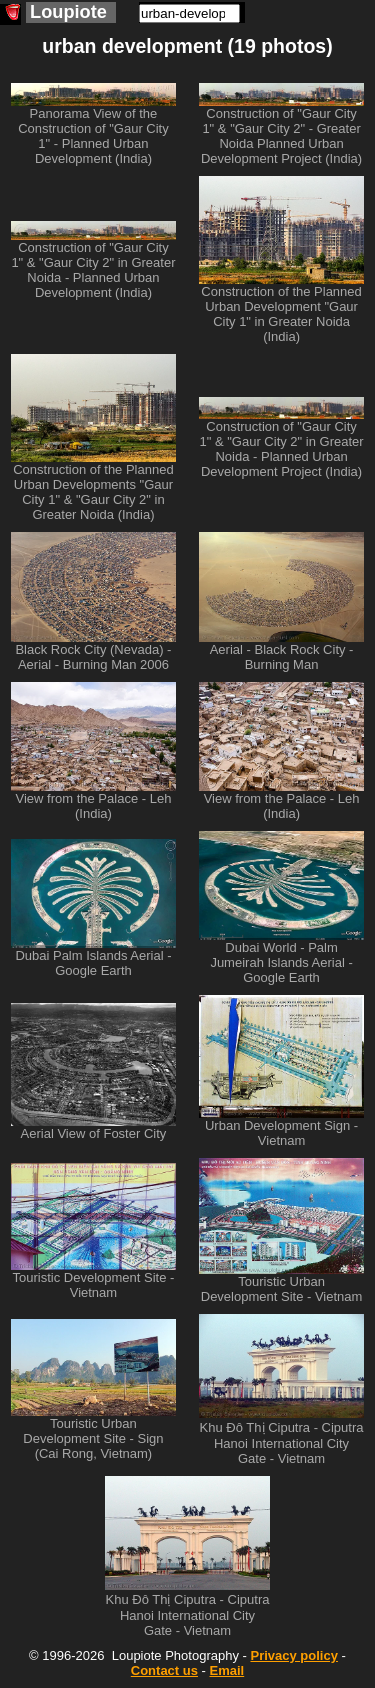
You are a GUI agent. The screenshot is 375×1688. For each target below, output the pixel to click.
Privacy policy (293, 1655)
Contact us (164, 1670)
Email (227, 1670)
